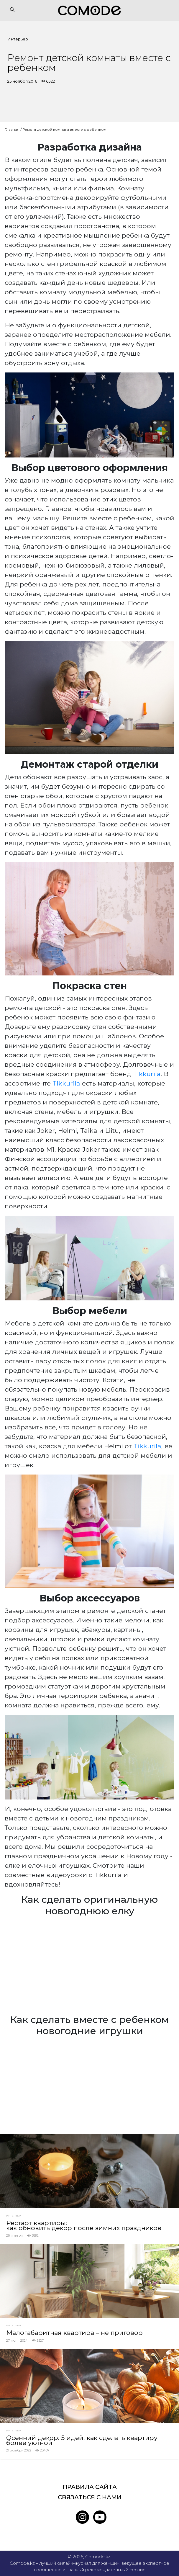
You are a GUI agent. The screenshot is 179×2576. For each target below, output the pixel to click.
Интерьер (17, 39)
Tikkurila (147, 1074)
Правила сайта (90, 2486)
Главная (12, 129)
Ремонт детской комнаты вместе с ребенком (64, 129)
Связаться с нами (89, 2497)
